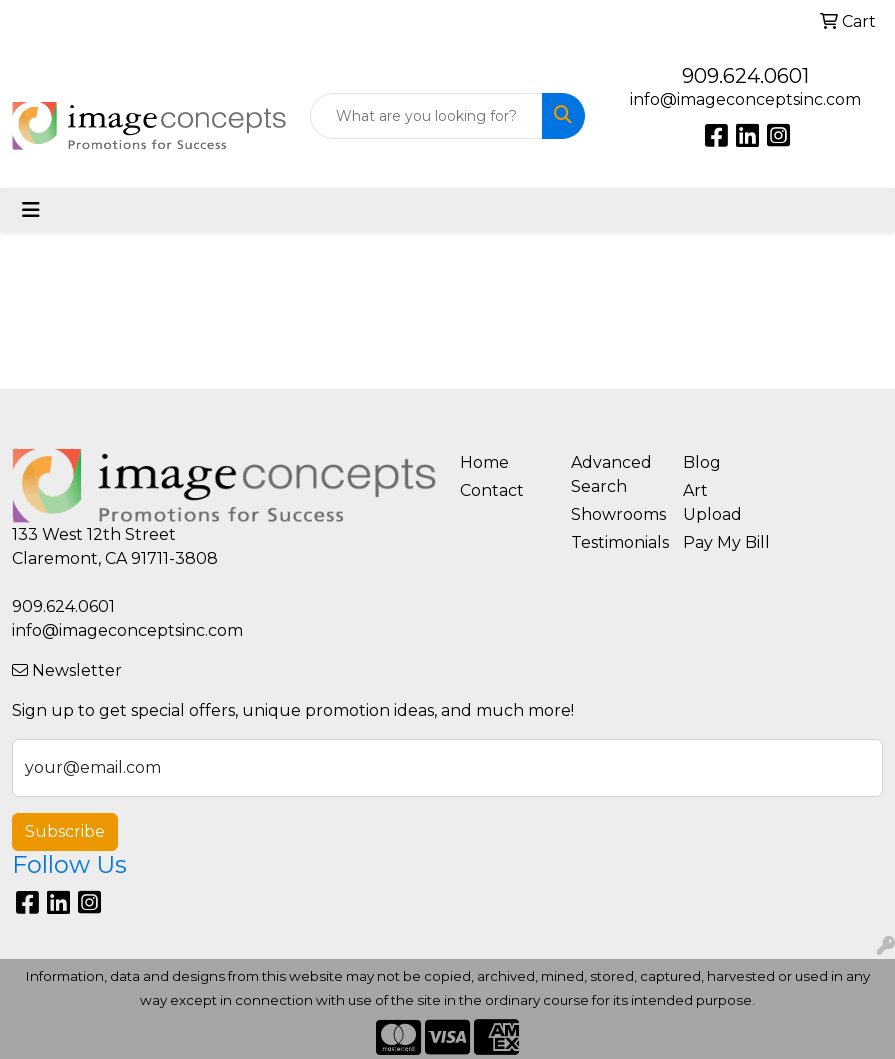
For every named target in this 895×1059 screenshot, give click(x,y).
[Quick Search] (426, 116)
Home (484, 462)
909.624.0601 (745, 76)
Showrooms (615, 514)
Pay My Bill (726, 542)
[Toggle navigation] (31, 210)
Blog (702, 462)
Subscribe (65, 831)
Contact (492, 490)
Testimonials (615, 542)
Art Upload (712, 502)
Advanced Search (611, 474)
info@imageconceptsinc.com (745, 99)
